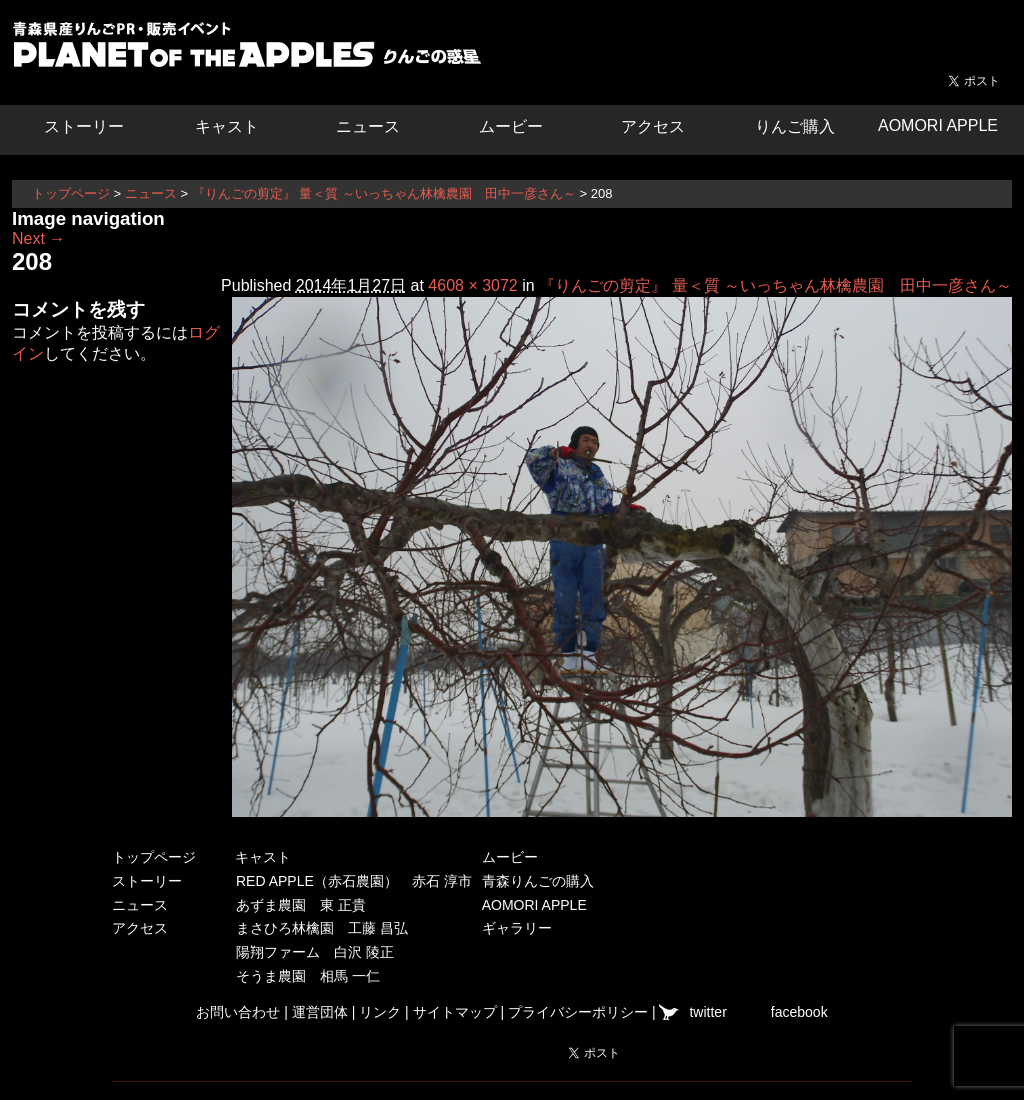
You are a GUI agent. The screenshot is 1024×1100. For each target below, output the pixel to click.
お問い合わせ (238, 1012)
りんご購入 (795, 126)
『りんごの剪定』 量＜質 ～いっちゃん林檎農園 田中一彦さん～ (384, 193)
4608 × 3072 (472, 285)
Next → (38, 238)
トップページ (71, 193)
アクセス (653, 126)
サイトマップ (455, 1012)
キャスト (227, 126)
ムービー (511, 126)
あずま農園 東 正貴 (301, 905)
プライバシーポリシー (578, 1012)
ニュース (368, 126)
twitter (707, 1012)
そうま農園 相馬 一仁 (308, 976)
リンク (380, 1012)
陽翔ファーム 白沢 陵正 (315, 952)
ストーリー (84, 126)
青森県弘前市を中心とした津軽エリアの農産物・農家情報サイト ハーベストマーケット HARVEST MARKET (942, 35)
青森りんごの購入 (538, 881)
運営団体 (320, 1012)
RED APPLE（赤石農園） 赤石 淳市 (354, 881)
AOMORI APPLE (938, 125)
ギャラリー (517, 928)
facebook (799, 1012)
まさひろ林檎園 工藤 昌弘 (322, 928)
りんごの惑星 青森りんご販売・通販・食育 (252, 50)
